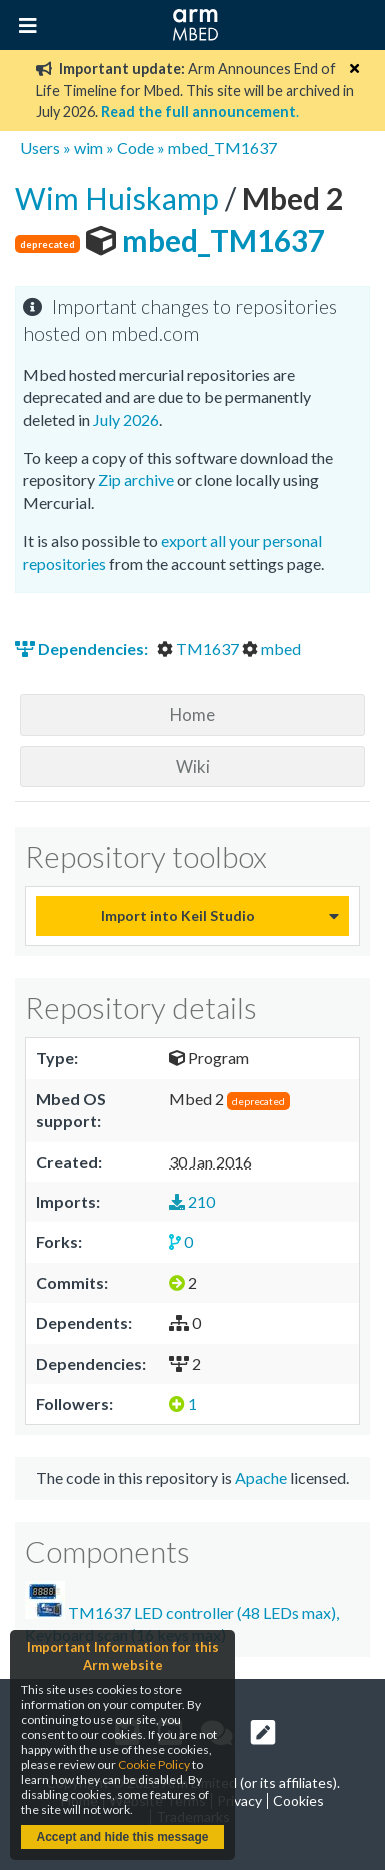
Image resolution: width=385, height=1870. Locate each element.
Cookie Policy (154, 1764)
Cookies (298, 1800)
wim (88, 147)
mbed (271, 648)
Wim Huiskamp (120, 198)
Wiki (193, 766)
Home (192, 714)
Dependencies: (83, 648)
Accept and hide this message (122, 1837)
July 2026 (126, 419)
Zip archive (136, 479)
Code (135, 147)
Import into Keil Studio (178, 915)
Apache (261, 1477)
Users (40, 147)
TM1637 (199, 648)
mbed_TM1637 (222, 147)
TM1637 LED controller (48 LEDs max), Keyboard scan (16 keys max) (182, 1612)
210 (192, 1201)
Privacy (239, 1800)
